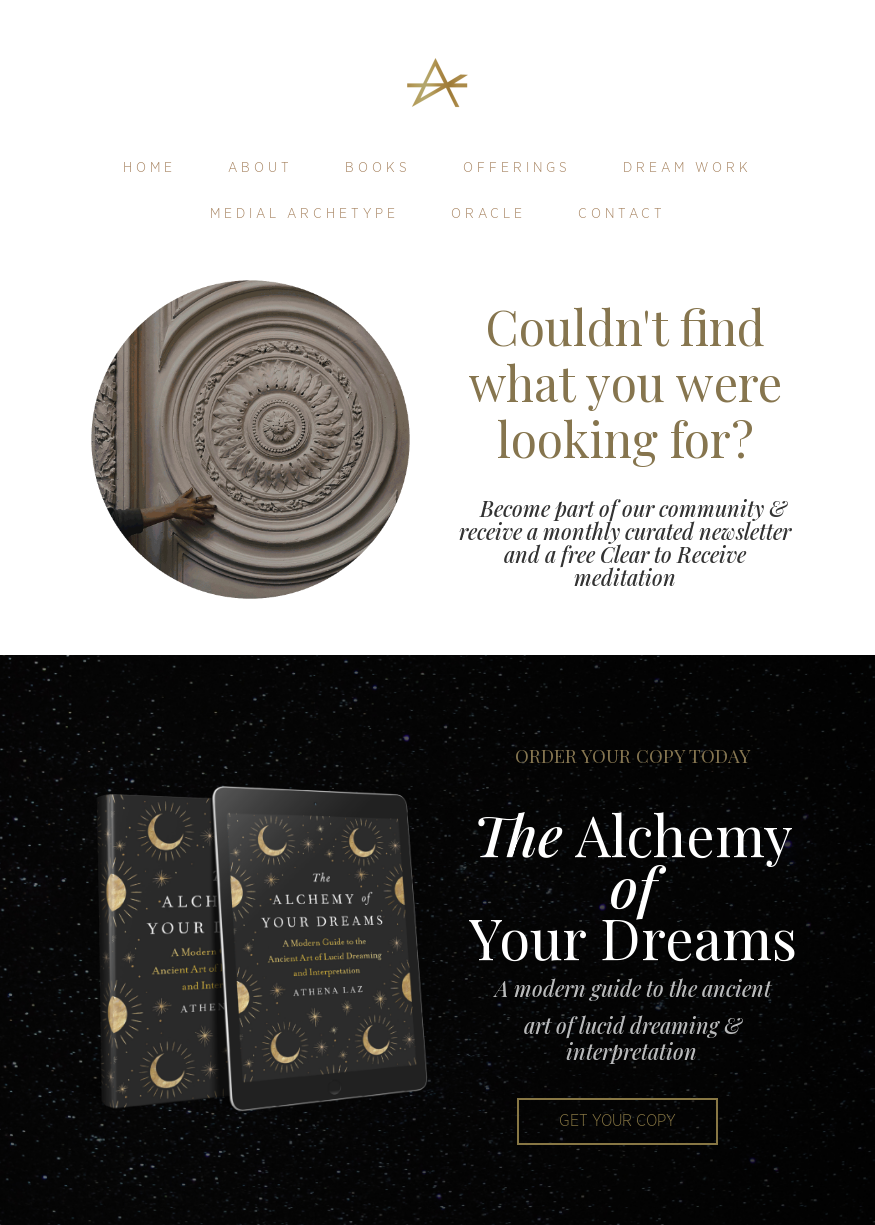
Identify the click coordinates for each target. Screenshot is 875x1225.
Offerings (517, 168)
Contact (622, 214)
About (260, 168)
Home (149, 168)
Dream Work (687, 168)
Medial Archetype (304, 214)
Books (378, 168)
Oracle (488, 214)
